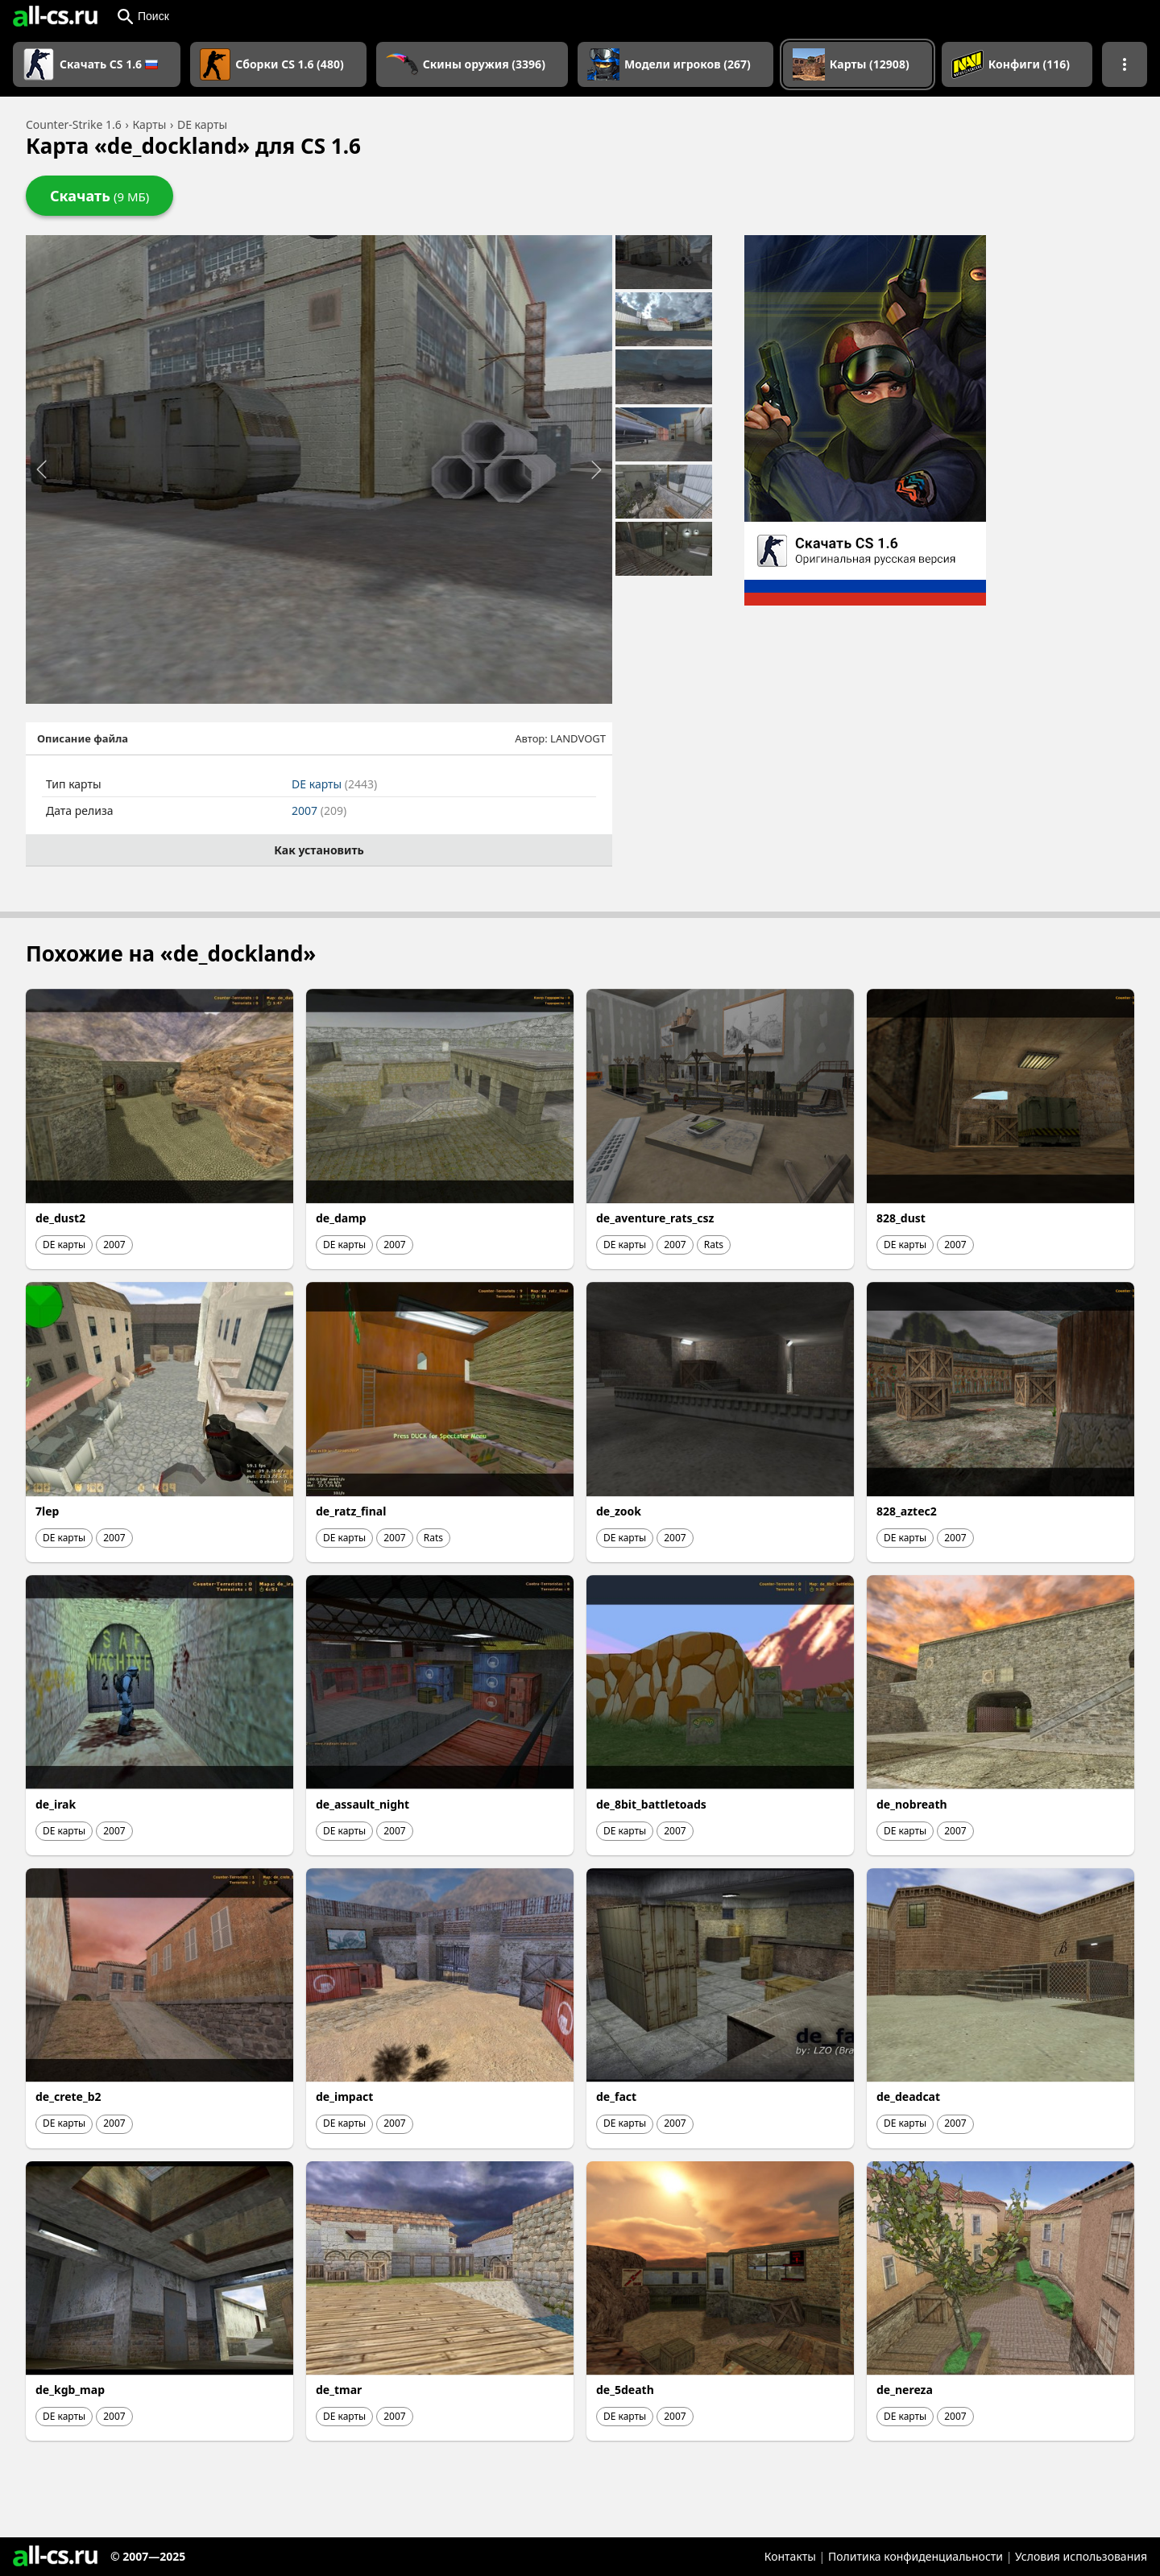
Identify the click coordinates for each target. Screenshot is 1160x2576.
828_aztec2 (906, 1511)
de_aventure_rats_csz (655, 1218)
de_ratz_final (351, 1511)
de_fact (616, 2096)
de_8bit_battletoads (651, 1804)
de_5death (625, 2389)
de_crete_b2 (68, 2096)
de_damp (341, 1218)
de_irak (55, 1804)
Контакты (790, 2556)
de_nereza (904, 2389)
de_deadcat (908, 2096)
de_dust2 (60, 1218)
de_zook (618, 1511)
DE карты (334, 784)
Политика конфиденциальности (915, 2556)
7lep (47, 1511)
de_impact (344, 2096)
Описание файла (82, 738)
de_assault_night (362, 1804)
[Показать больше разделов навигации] (1124, 64)
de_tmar (339, 2389)
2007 (319, 810)
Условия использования (1081, 2556)
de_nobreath (911, 1804)
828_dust (901, 1218)
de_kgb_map (70, 2389)
